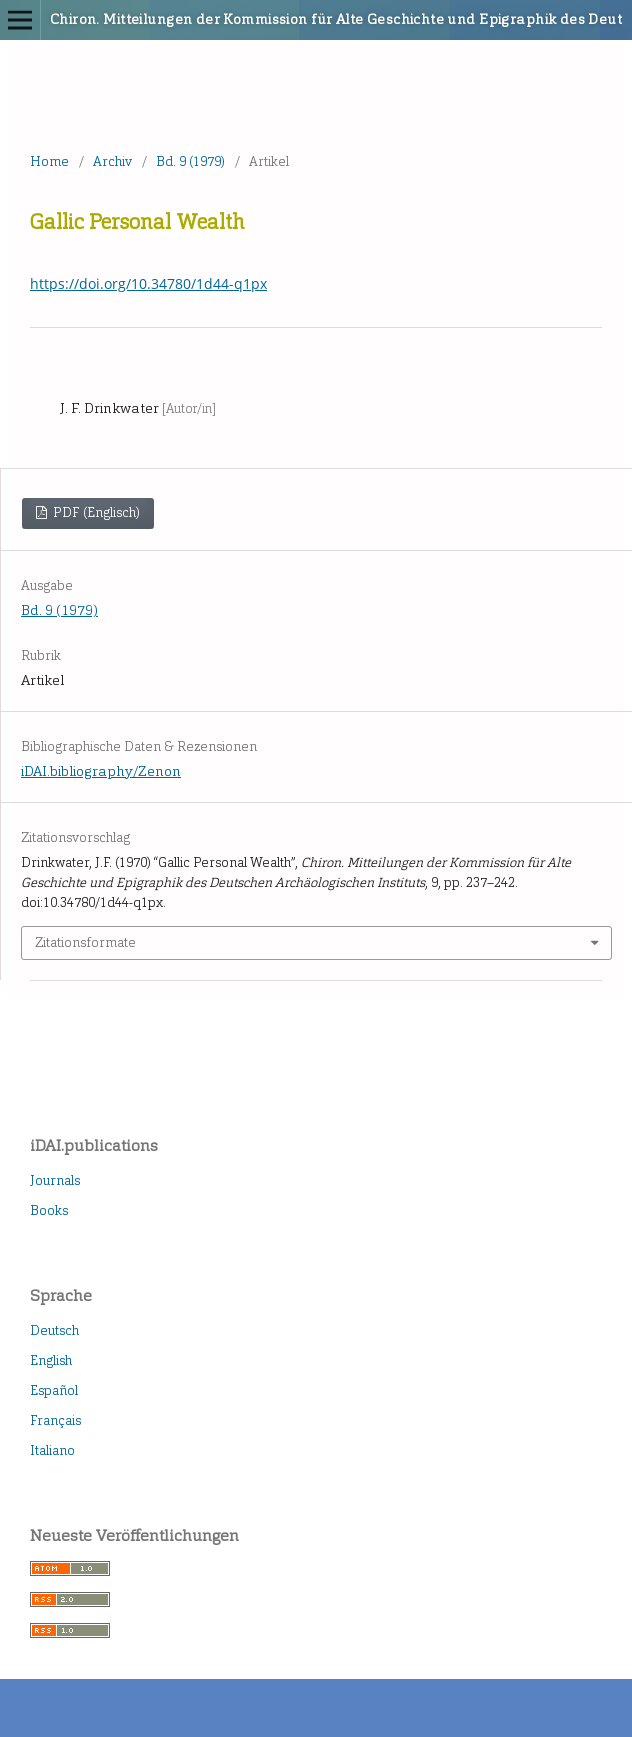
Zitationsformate (85, 942)
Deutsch (54, 1330)
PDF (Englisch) (95, 512)
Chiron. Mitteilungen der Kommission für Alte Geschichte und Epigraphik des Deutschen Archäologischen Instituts (250, 19)
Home (49, 161)
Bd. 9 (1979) (190, 161)
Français (55, 1420)
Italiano (52, 1450)
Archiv (112, 161)
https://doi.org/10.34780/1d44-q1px (148, 283)
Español (54, 1390)
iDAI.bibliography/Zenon (101, 771)
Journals (55, 1180)
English (51, 1360)
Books (49, 1210)
